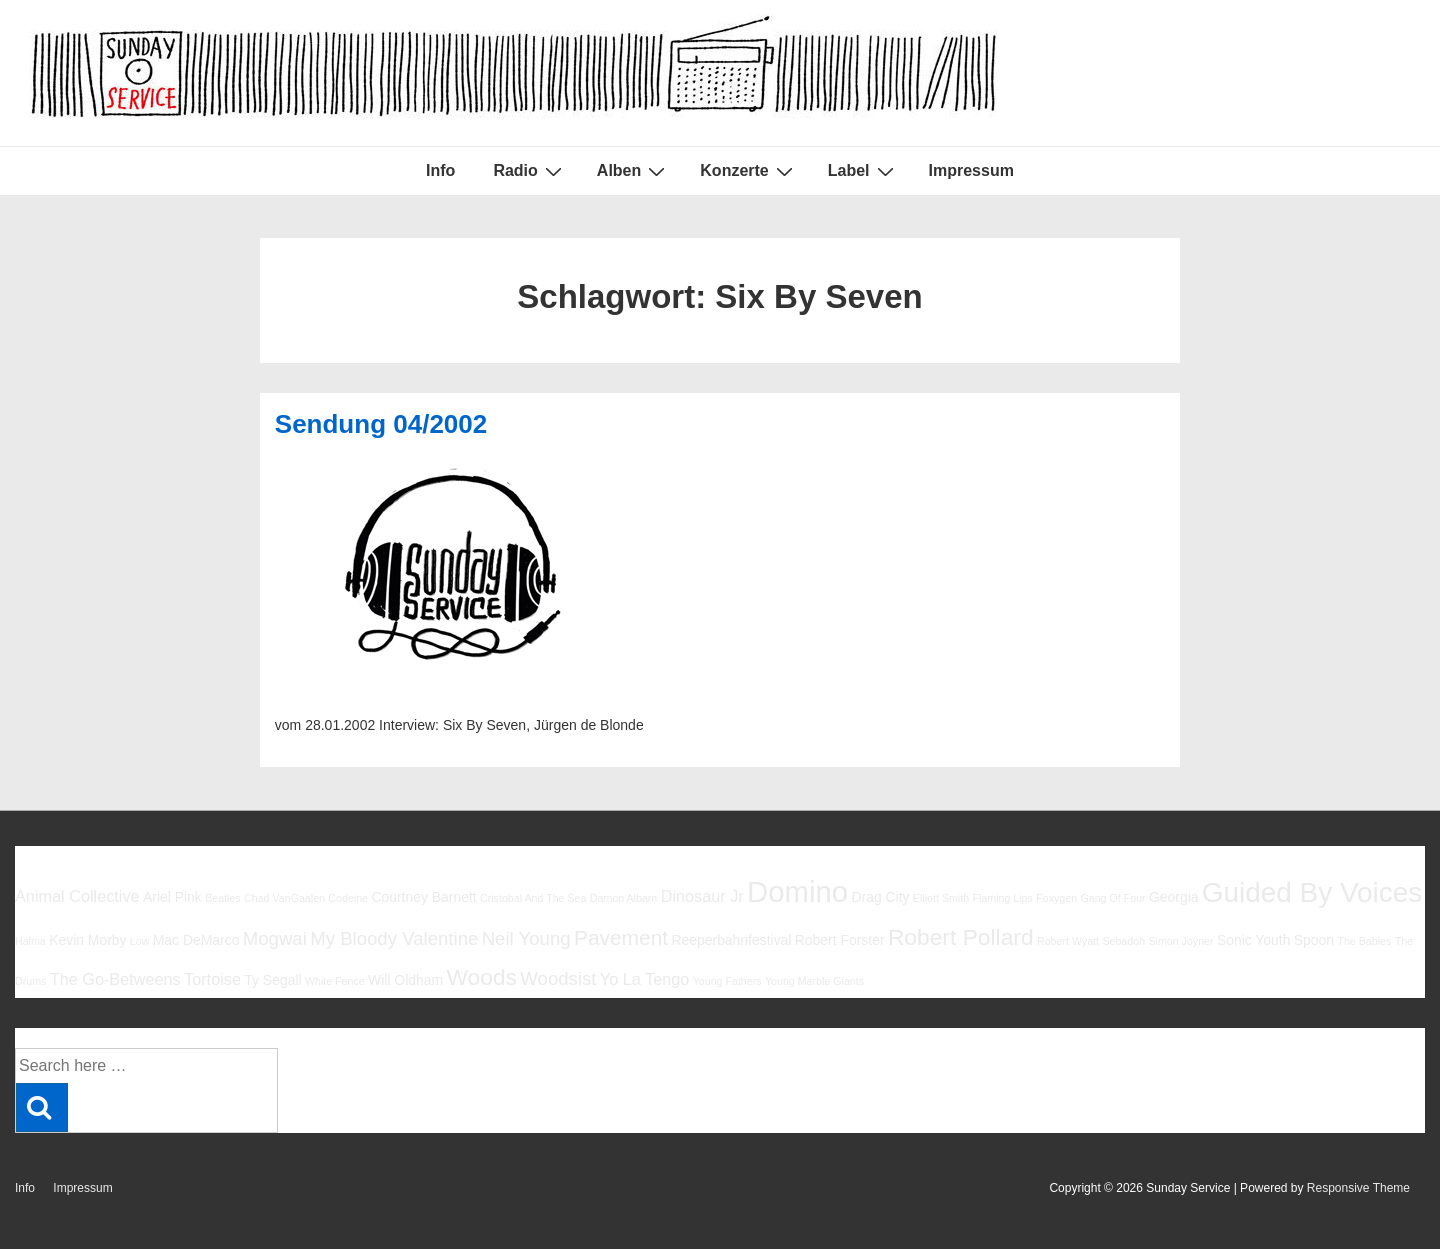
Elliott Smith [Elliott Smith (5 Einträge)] (941, 898)
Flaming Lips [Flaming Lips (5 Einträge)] (1002, 898)
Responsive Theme (1358, 1188)
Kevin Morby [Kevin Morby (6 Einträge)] (87, 940)
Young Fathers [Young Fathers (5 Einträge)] (727, 981)
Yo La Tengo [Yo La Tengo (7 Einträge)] (644, 979)
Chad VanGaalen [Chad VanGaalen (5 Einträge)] (284, 898)
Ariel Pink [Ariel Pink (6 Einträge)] (172, 897)
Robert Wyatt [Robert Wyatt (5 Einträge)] (1068, 941)
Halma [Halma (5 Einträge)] (30, 941)
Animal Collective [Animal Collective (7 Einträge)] (77, 896)
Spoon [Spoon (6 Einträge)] (1314, 940)
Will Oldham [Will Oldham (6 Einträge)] (405, 980)
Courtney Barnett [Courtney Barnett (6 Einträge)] (423, 897)
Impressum (971, 170)
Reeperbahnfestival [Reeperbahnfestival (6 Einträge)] (731, 940)
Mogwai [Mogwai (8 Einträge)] (275, 938)
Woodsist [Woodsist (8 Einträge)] (558, 978)
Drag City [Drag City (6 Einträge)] (880, 897)
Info (440, 170)
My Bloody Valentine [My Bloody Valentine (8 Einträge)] (394, 938)
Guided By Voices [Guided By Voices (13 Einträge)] (1312, 892)
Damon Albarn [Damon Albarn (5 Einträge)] (624, 898)
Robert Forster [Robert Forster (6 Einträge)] (840, 940)
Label (863, 171)
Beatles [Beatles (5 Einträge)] (223, 898)
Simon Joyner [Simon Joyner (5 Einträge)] (1180, 941)
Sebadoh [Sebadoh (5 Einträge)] (1123, 941)
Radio (529, 171)
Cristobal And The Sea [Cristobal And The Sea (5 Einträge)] (533, 898)
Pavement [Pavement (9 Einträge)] (621, 937)
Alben (633, 171)
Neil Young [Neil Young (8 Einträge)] (526, 938)
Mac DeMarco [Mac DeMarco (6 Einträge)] (196, 940)
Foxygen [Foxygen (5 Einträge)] (1056, 898)
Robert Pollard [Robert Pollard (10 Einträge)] (961, 937)
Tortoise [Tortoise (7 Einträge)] (212, 979)
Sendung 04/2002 (381, 424)
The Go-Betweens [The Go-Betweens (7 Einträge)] (115, 979)
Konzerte (748, 171)
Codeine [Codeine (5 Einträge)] (348, 898)
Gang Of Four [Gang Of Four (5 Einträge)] (1112, 898)
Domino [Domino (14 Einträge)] (797, 891)
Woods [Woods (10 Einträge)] (481, 977)
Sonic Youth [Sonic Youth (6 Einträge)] (1254, 940)
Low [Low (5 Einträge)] (140, 941)
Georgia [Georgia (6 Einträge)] (1174, 897)
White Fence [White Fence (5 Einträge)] (335, 981)
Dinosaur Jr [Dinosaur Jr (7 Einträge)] (702, 896)
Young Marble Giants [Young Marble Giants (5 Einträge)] (814, 981)
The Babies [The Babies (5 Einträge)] (1364, 941)
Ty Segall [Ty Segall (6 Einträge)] (272, 980)
